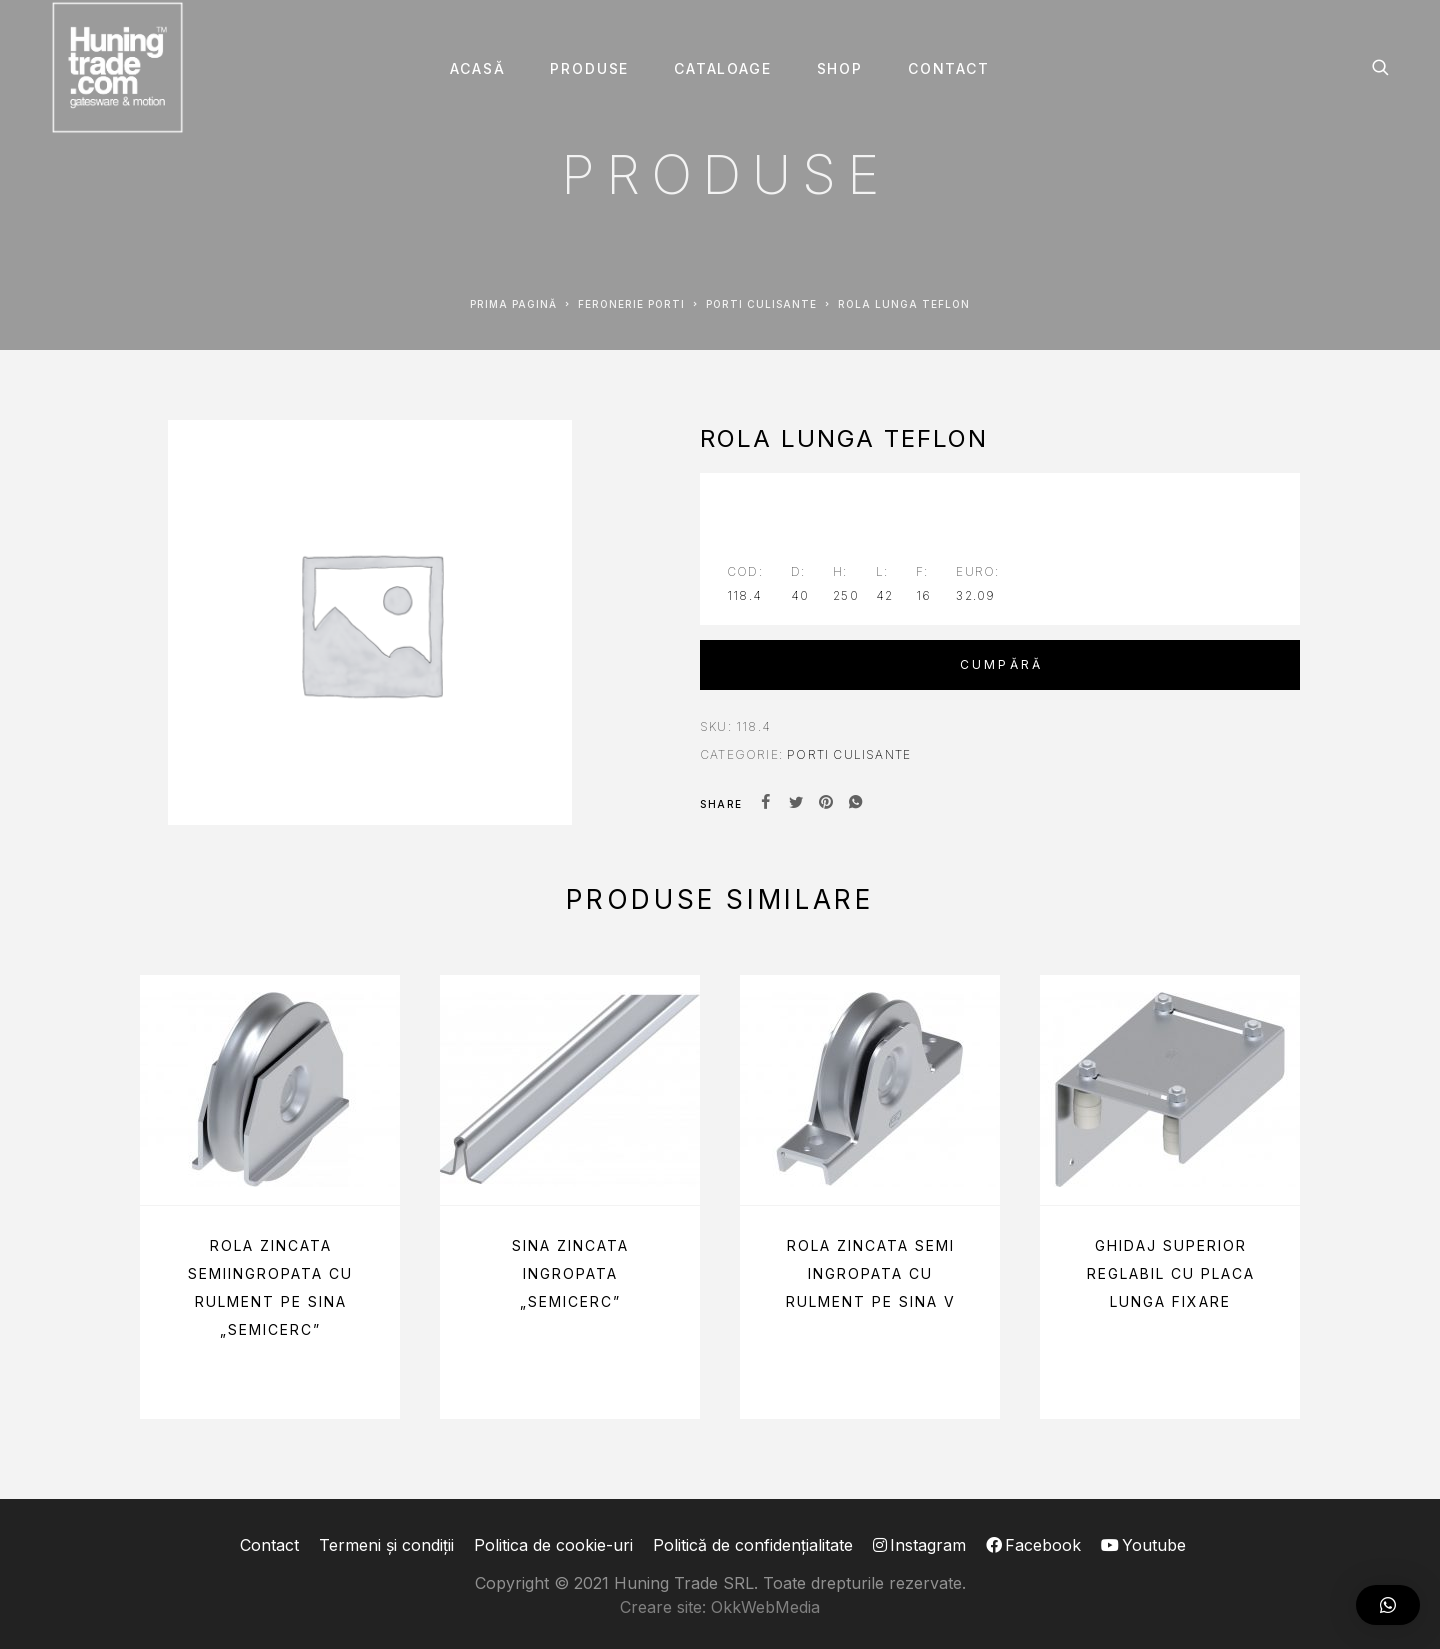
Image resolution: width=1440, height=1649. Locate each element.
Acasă (477, 69)
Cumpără (1001, 664)
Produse (589, 69)
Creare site (661, 1607)
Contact (949, 69)
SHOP (840, 69)
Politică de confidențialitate (753, 1545)
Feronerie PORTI (631, 304)
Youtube (1143, 1545)
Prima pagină (513, 304)
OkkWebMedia (765, 1607)
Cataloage (722, 69)
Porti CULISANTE (761, 304)
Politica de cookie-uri (553, 1545)
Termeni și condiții (386, 1545)
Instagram (919, 1545)
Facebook (1033, 1545)
